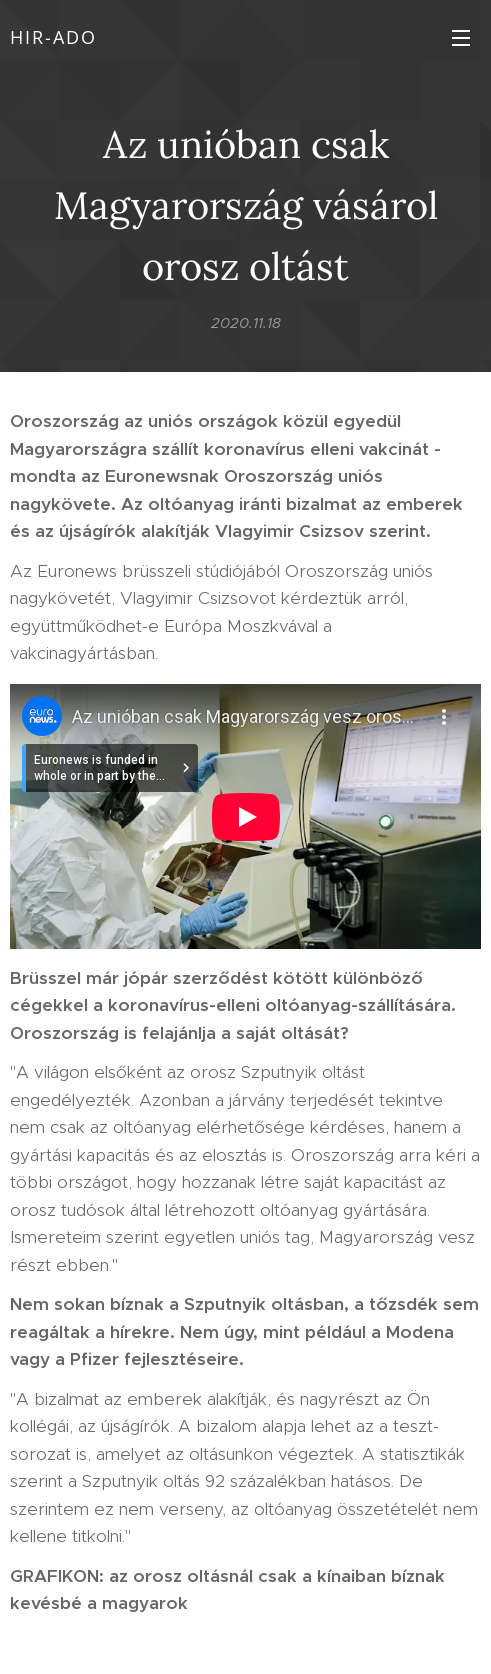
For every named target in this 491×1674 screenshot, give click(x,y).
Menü (461, 38)
